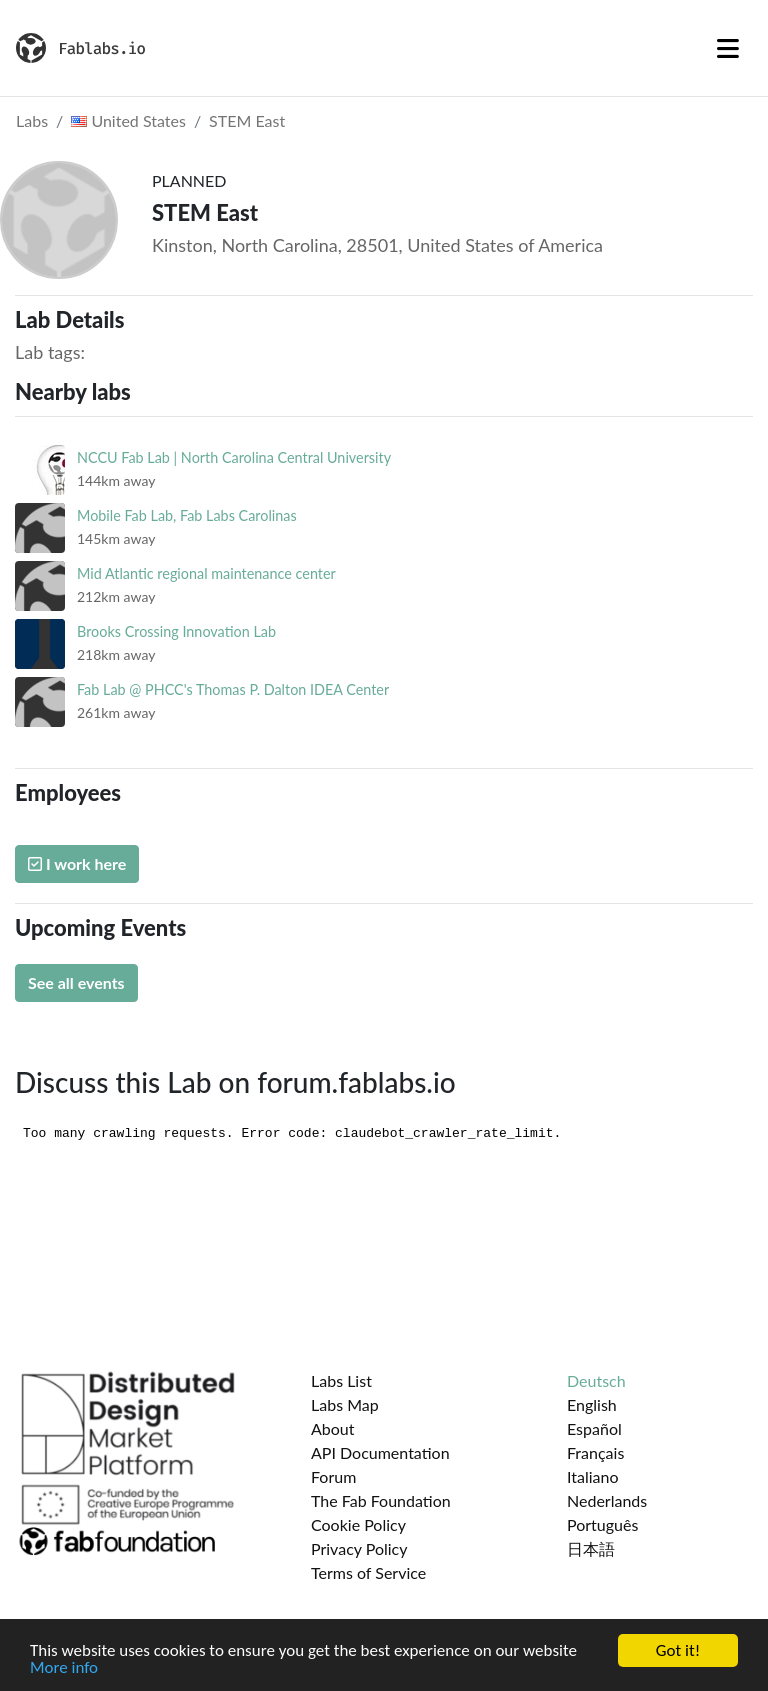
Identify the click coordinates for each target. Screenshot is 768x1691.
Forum (333, 1476)
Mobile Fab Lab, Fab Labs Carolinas (187, 515)
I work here (77, 863)
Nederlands (607, 1500)
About (333, 1428)
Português (602, 1524)
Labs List (341, 1380)
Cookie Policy (358, 1524)
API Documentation (380, 1452)
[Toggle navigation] (728, 48)
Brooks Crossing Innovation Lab (176, 631)
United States (128, 120)
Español (594, 1428)
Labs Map (345, 1404)
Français (595, 1452)
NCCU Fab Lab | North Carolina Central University (234, 457)
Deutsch (596, 1380)
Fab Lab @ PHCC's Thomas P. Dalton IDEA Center (233, 689)
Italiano (593, 1476)
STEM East (247, 120)
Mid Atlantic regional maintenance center (206, 573)
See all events (76, 982)
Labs (32, 120)
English (592, 1404)
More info (64, 1668)
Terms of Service (368, 1572)
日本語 (591, 1548)
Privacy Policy (359, 1548)
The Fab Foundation (381, 1500)
